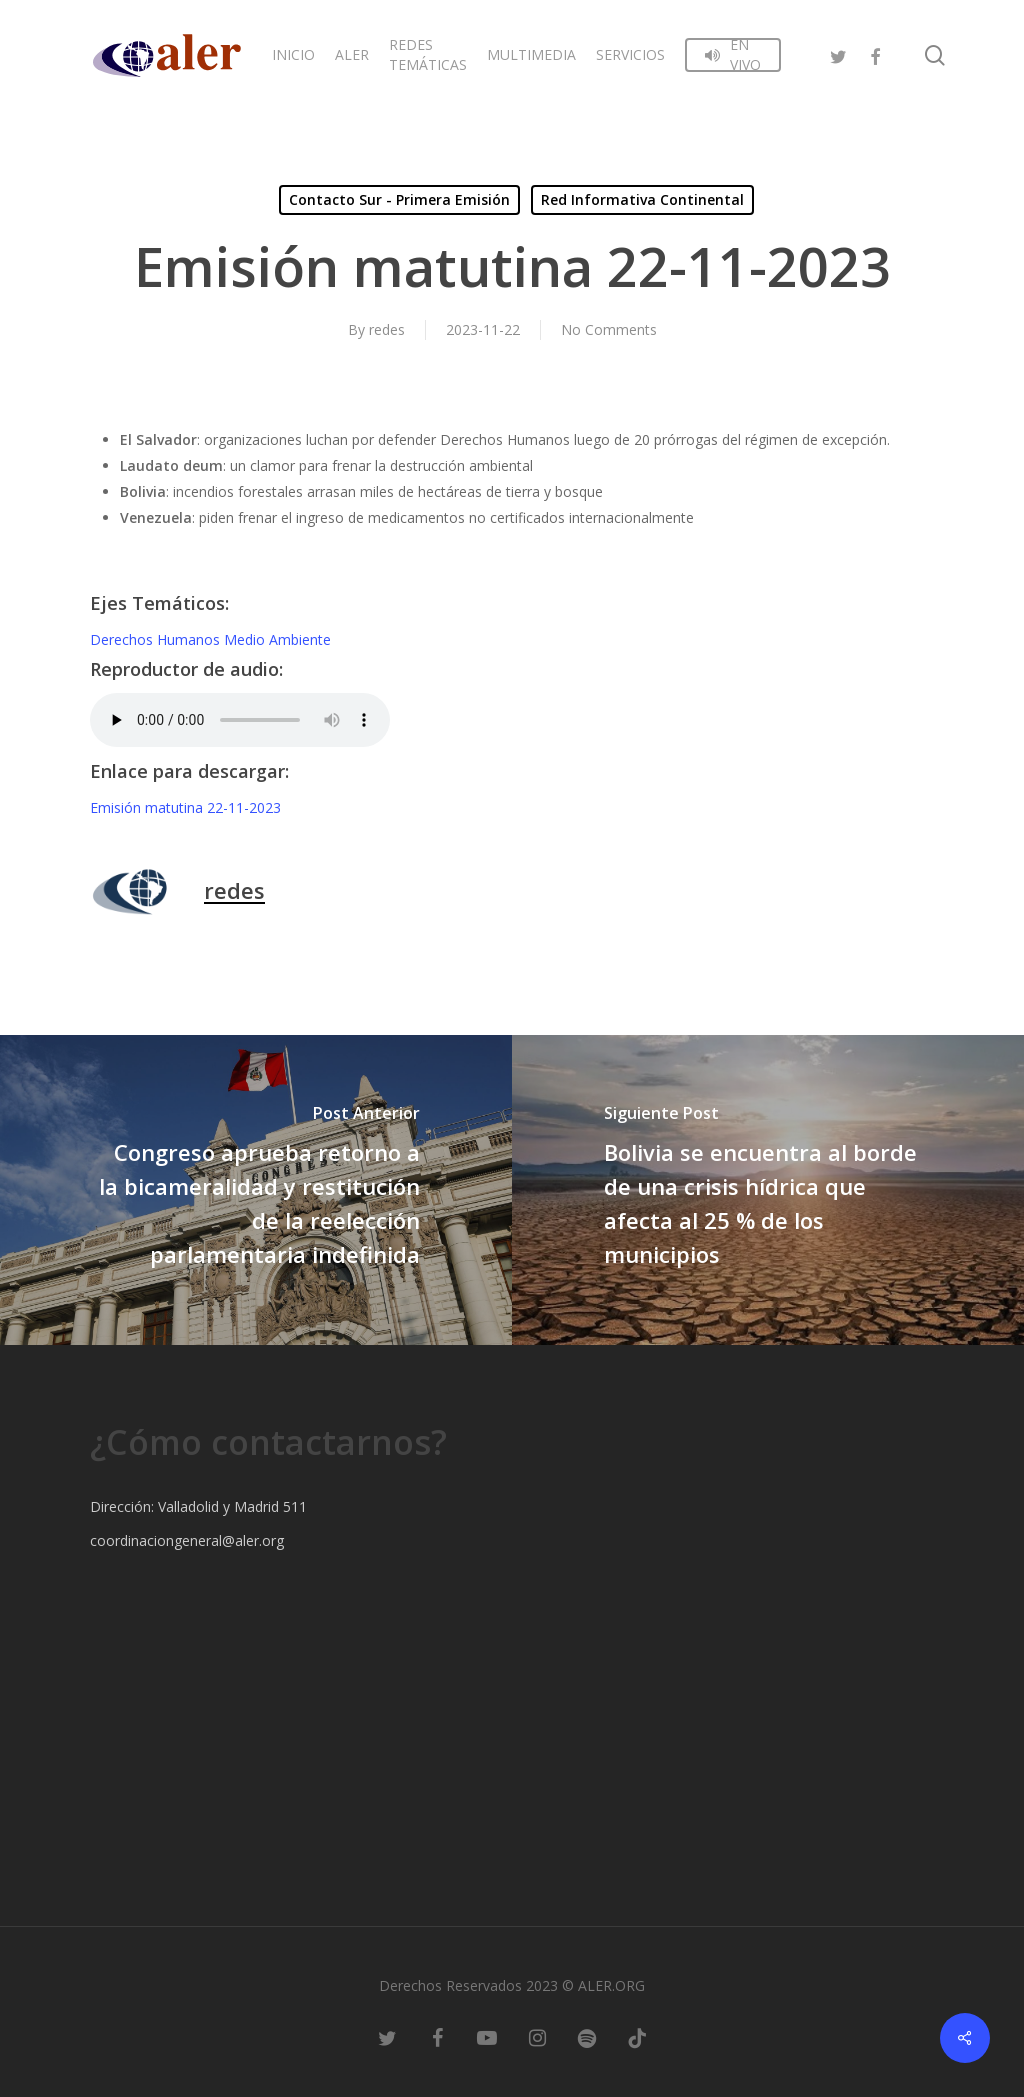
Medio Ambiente (277, 639)
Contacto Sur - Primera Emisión (399, 199)
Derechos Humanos (157, 639)
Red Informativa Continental (642, 199)
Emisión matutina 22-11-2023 (185, 807)
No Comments (609, 329)
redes (387, 329)
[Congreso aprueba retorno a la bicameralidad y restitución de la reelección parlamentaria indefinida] (256, 1190)
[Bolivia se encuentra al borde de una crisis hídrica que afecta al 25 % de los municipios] (768, 1190)
